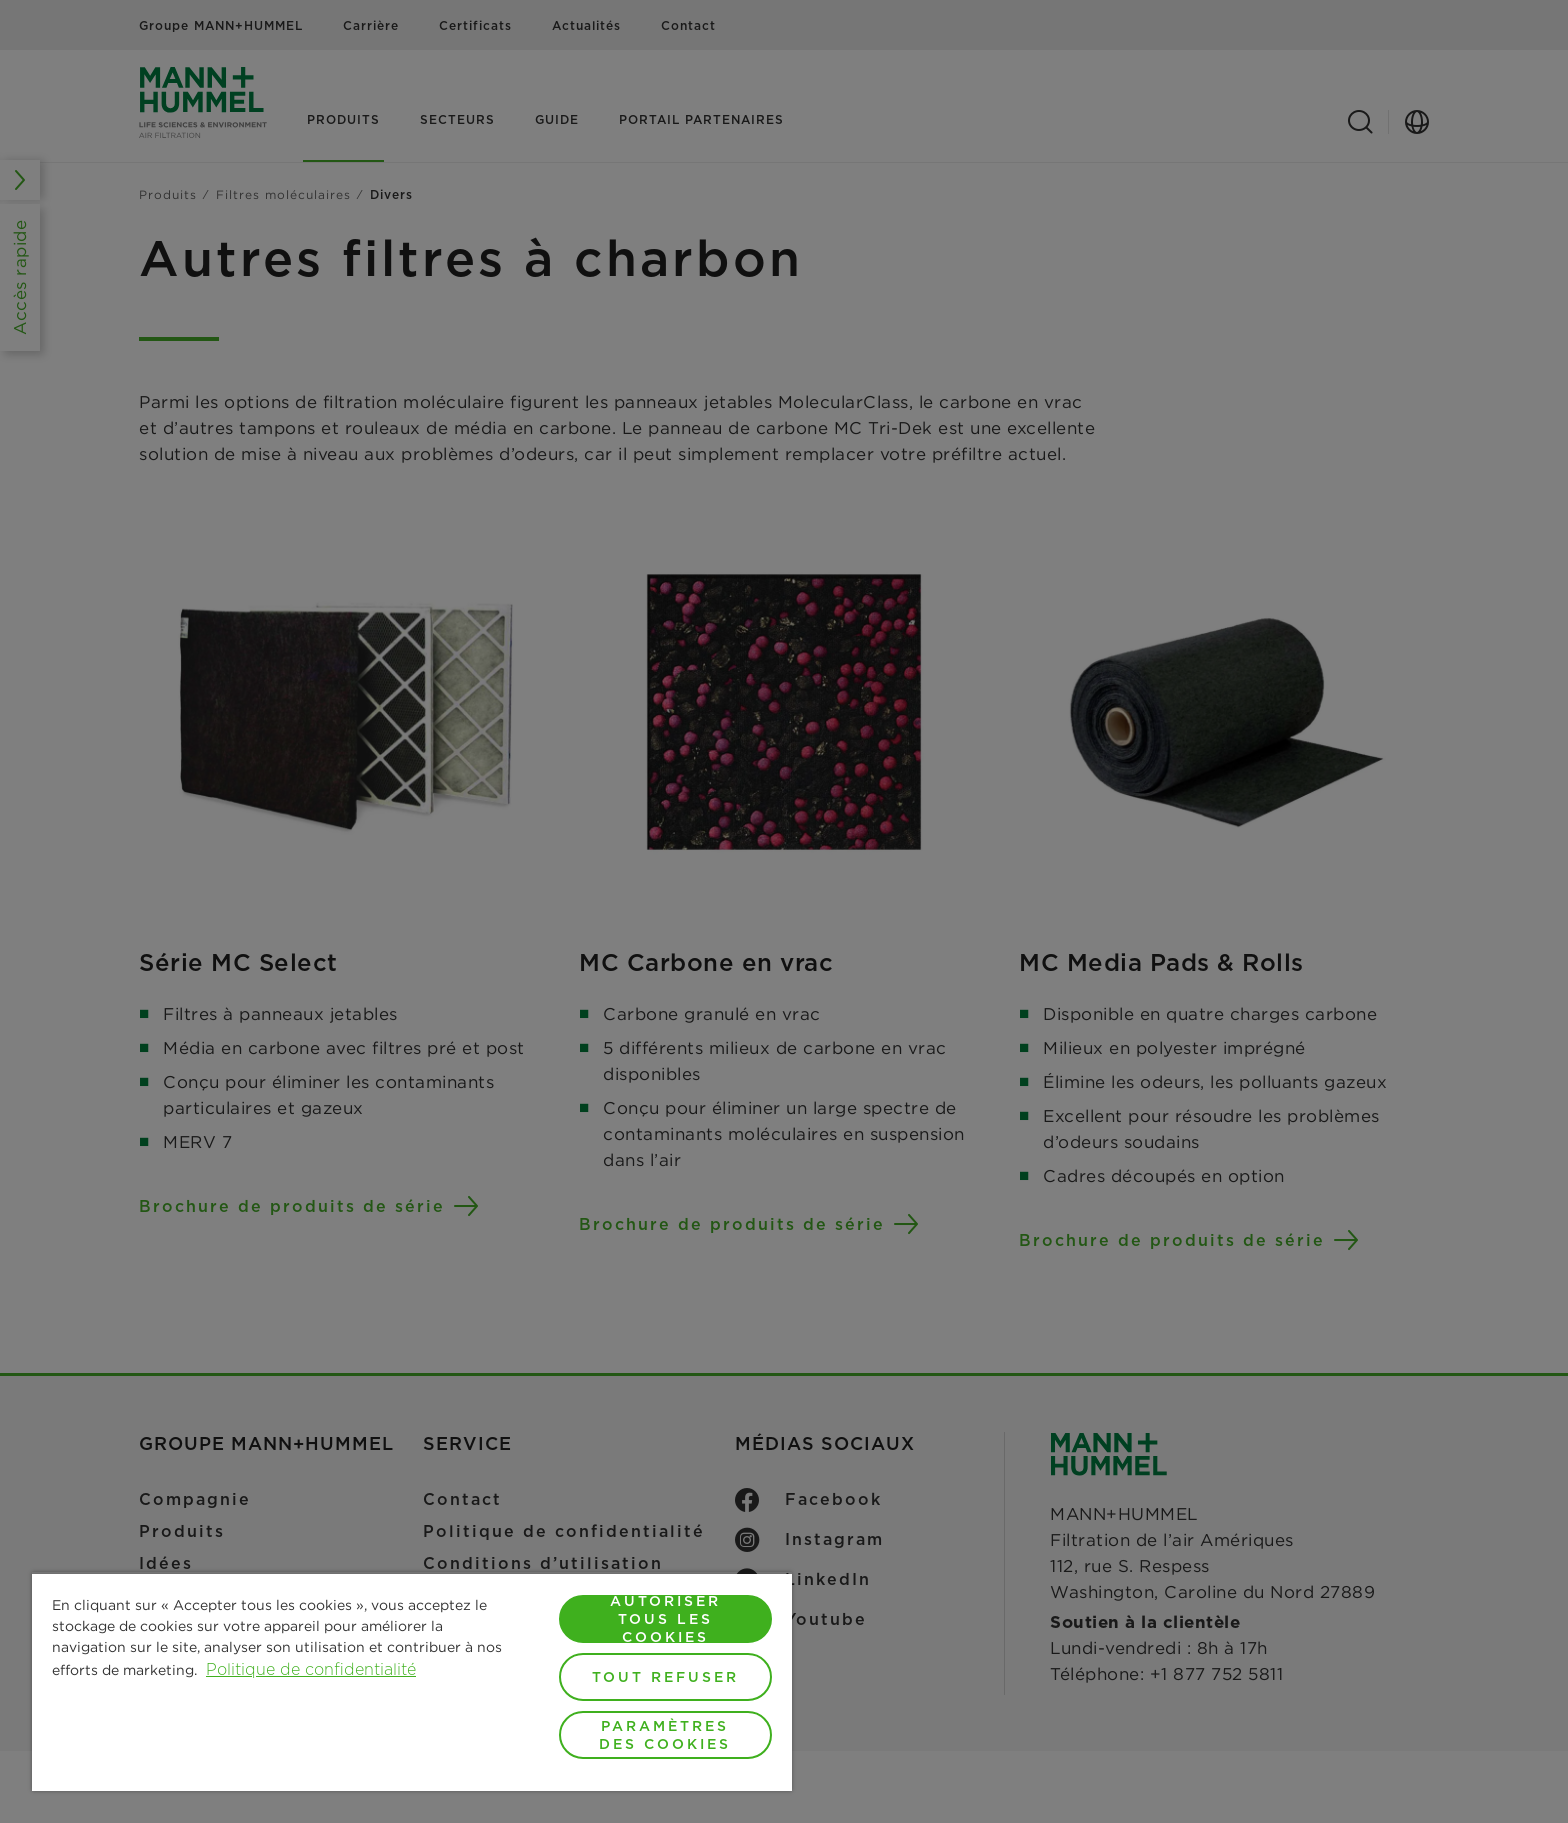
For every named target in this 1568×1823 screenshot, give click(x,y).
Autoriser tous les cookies (665, 1619)
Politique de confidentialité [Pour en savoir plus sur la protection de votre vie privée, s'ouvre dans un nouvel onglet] (311, 1669)
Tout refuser (665, 1677)
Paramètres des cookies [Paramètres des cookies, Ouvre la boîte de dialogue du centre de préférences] (665, 1735)
